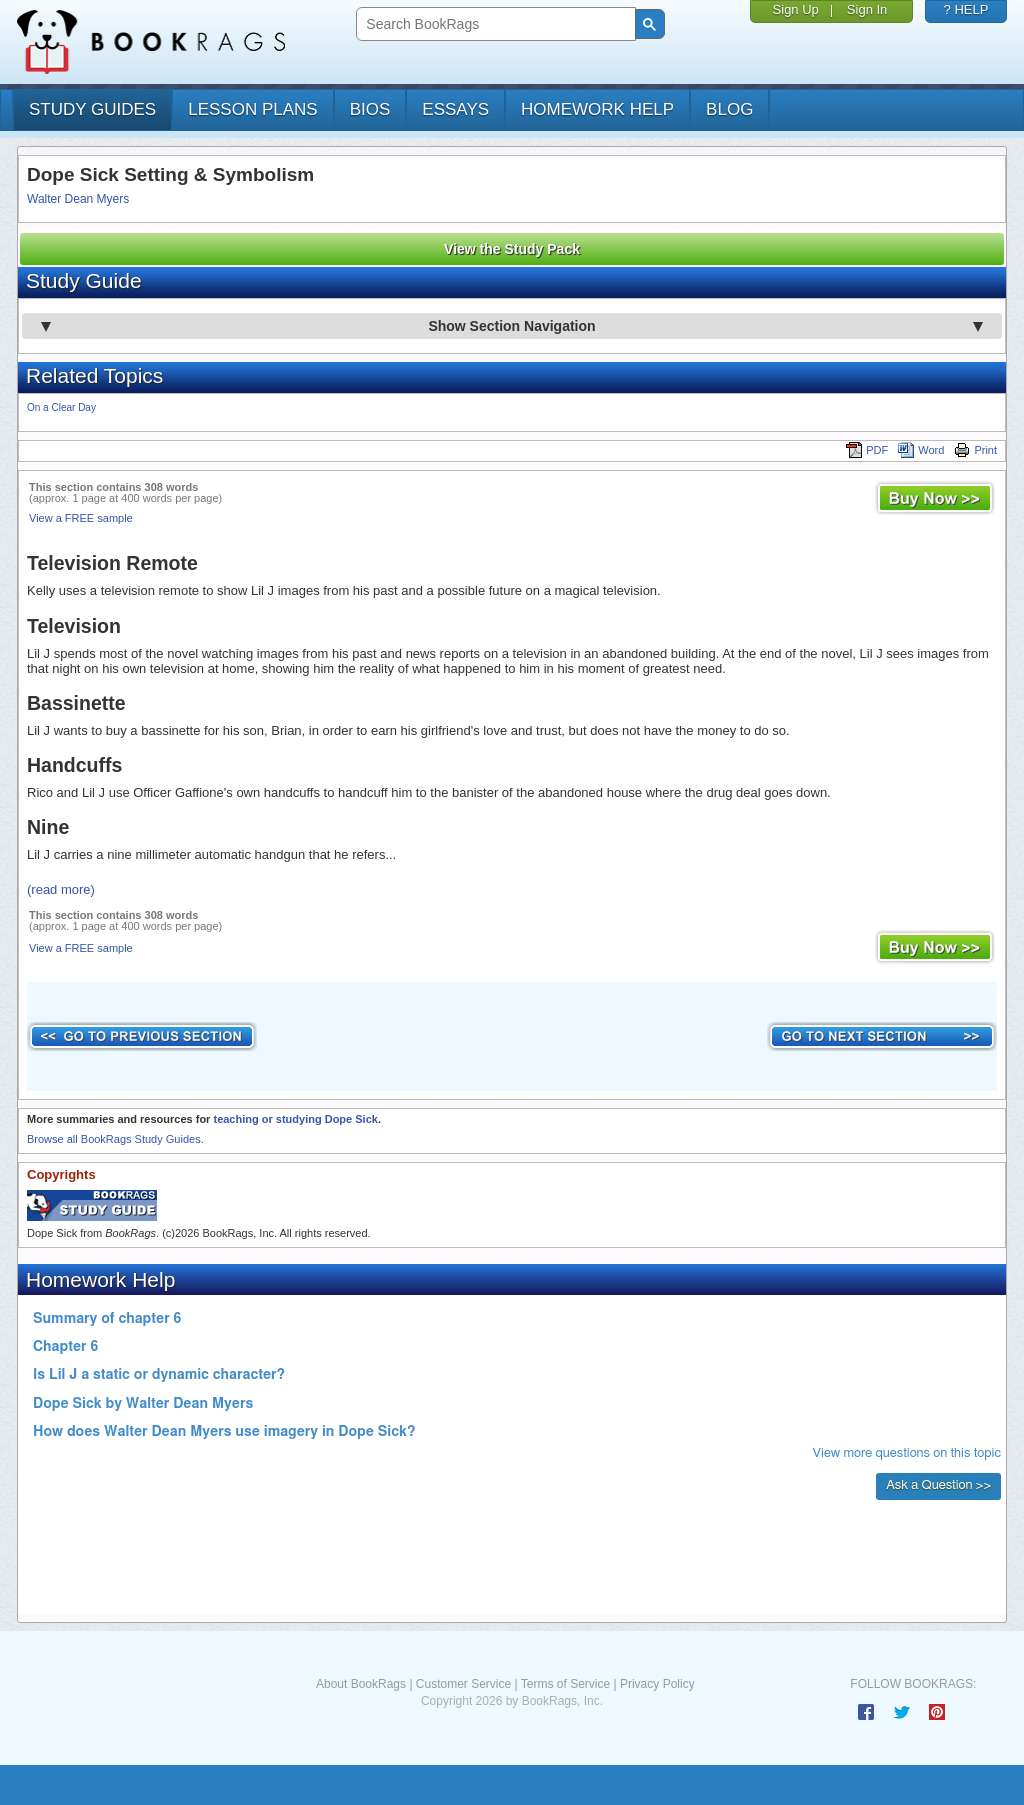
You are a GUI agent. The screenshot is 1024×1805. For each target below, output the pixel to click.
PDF (867, 450)
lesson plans (252, 109)
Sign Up (796, 9)
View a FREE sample (81, 518)
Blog (729, 109)
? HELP (966, 9)
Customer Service (463, 1684)
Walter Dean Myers (78, 199)
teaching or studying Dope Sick (295, 1119)
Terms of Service (565, 1684)
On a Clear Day (61, 407)
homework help (597, 109)
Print (975, 450)
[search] (493, 24)
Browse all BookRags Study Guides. (115, 1139)
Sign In (867, 9)
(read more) (61, 889)
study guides (92, 109)
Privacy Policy (657, 1684)
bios (370, 109)
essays (455, 109)
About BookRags (361, 1684)
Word (921, 450)
